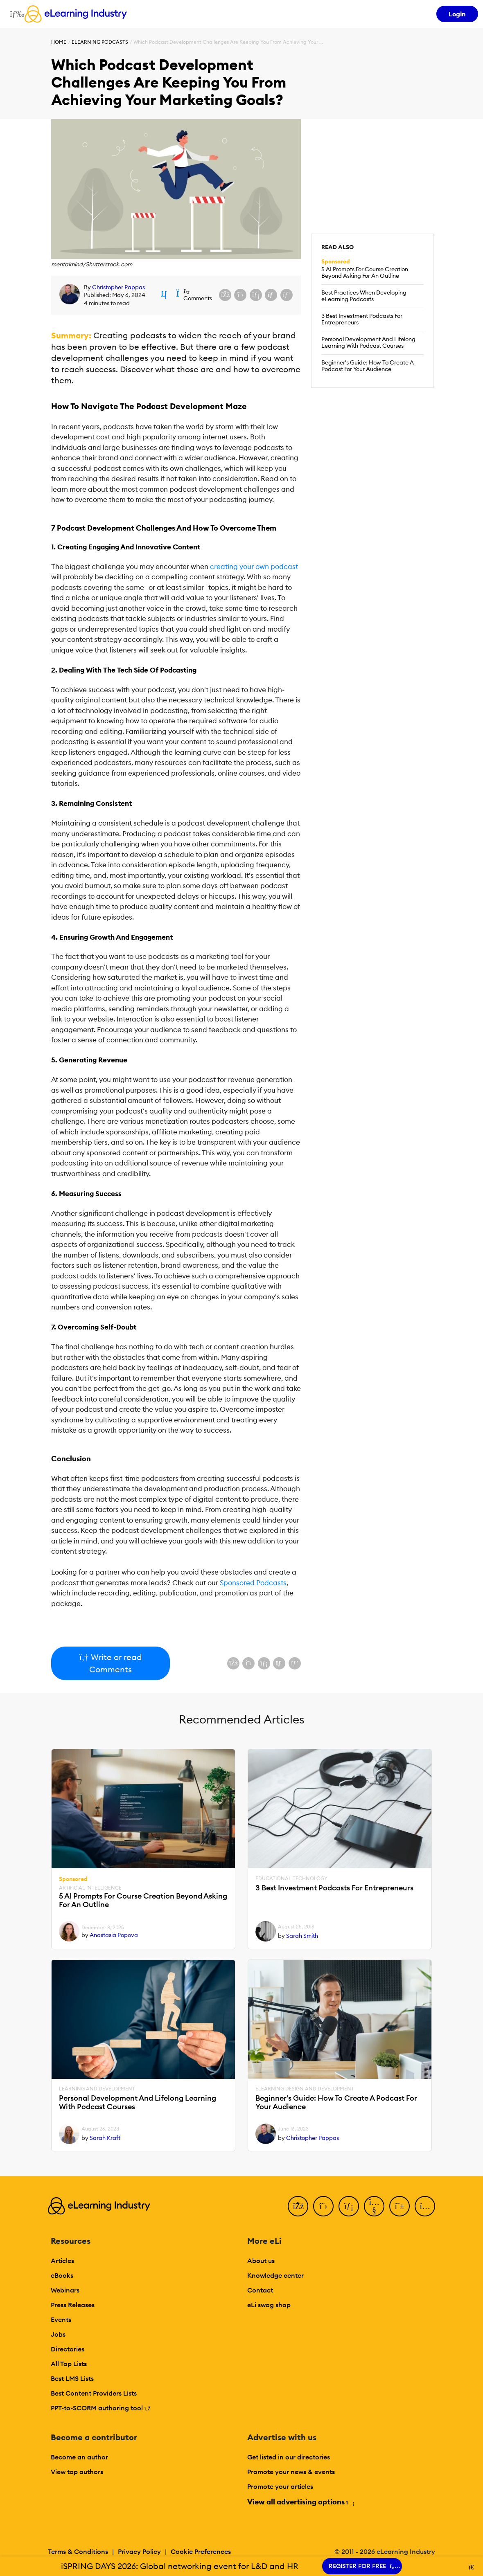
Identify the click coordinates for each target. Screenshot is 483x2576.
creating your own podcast (254, 566)
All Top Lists (69, 2364)
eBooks (62, 2275)
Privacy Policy (139, 2551)
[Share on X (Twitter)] (240, 295)
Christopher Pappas (118, 287)
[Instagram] (425, 2206)
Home (58, 42)
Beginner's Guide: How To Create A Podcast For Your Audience (367, 366)
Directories (67, 2349)
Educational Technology (291, 1878)
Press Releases (73, 2305)
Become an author (79, 2457)
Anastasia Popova (114, 1935)
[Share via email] (271, 295)
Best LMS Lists (72, 2378)
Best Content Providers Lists (94, 2393)
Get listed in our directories (288, 2457)
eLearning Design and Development (304, 2089)
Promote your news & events (291, 2472)
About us (261, 2261)
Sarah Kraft (105, 2138)
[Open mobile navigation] (15, 14)
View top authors (77, 2472)
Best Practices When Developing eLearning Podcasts (363, 296)
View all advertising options (300, 2501)
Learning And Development (97, 2089)
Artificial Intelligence (90, 1888)
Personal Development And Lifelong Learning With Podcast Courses (368, 342)
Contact (260, 2290)
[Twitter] (323, 2206)
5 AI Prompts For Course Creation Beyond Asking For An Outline (364, 272)
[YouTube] (374, 2206)
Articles (62, 2261)
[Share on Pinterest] (286, 295)
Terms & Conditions (78, 2551)
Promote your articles (280, 2486)
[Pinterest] (399, 2206)
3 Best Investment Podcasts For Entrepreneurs (361, 319)
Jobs (58, 2334)
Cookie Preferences (201, 2551)
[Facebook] (298, 2206)
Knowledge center (275, 2275)
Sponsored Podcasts (253, 1582)
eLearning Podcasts (100, 42)
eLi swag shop (269, 2305)
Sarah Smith (302, 1935)
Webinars (65, 2290)
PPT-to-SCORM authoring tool (101, 2408)
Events (61, 2319)
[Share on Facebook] (225, 295)
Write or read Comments (110, 1663)
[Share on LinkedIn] (256, 295)
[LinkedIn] (349, 2206)
